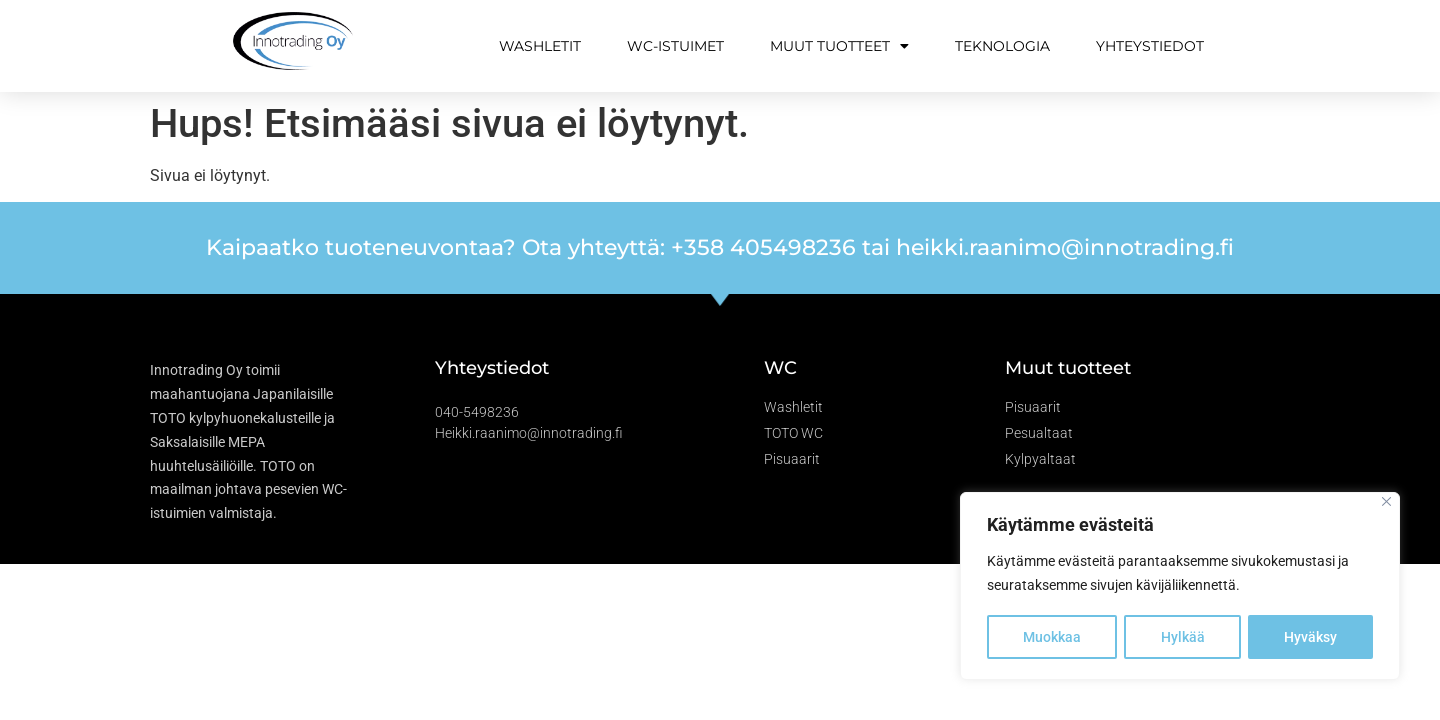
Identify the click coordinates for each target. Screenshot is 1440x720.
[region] (1180, 587)
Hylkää (1183, 637)
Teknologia (1002, 46)
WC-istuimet (675, 46)
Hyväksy (1310, 637)
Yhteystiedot (1150, 46)
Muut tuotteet (839, 46)
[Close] (1386, 503)
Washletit (540, 46)
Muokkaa (1052, 637)
